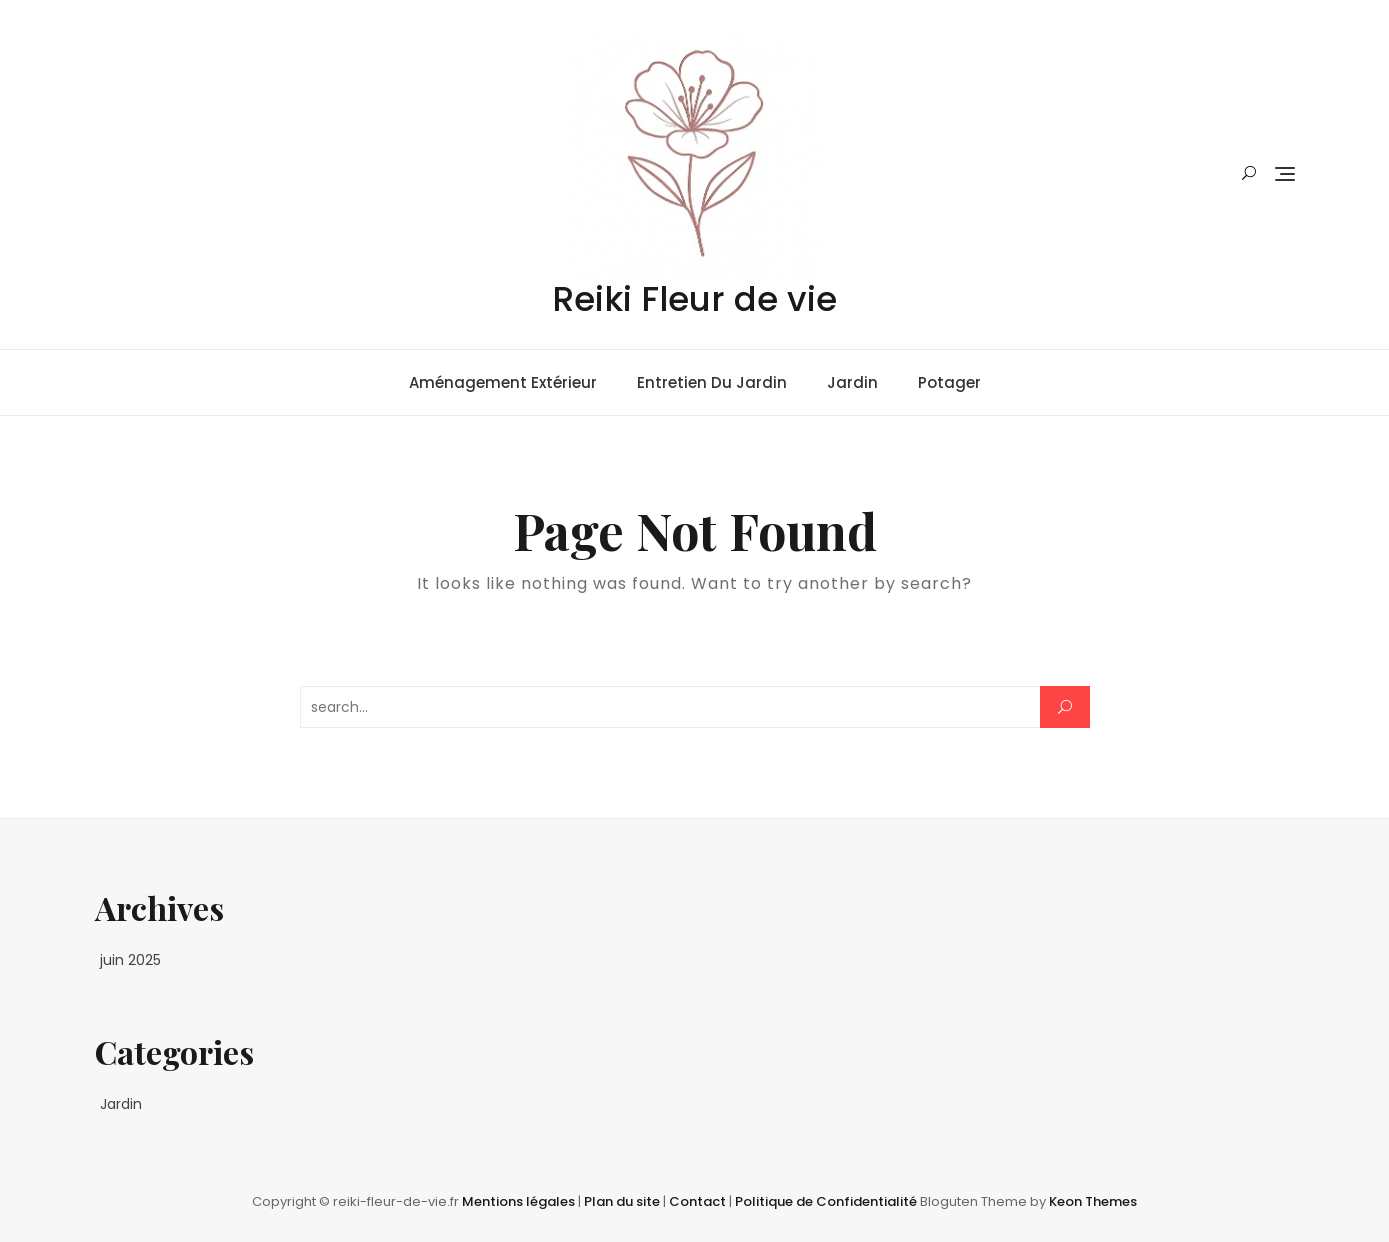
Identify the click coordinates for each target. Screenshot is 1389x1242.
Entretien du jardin (712, 382)
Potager (949, 382)
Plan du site (623, 1201)
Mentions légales (520, 1201)
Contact (699, 1201)
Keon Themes (1093, 1201)
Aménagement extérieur (503, 382)
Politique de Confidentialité (827, 1201)
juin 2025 (130, 960)
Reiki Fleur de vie (694, 299)
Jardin (852, 382)
